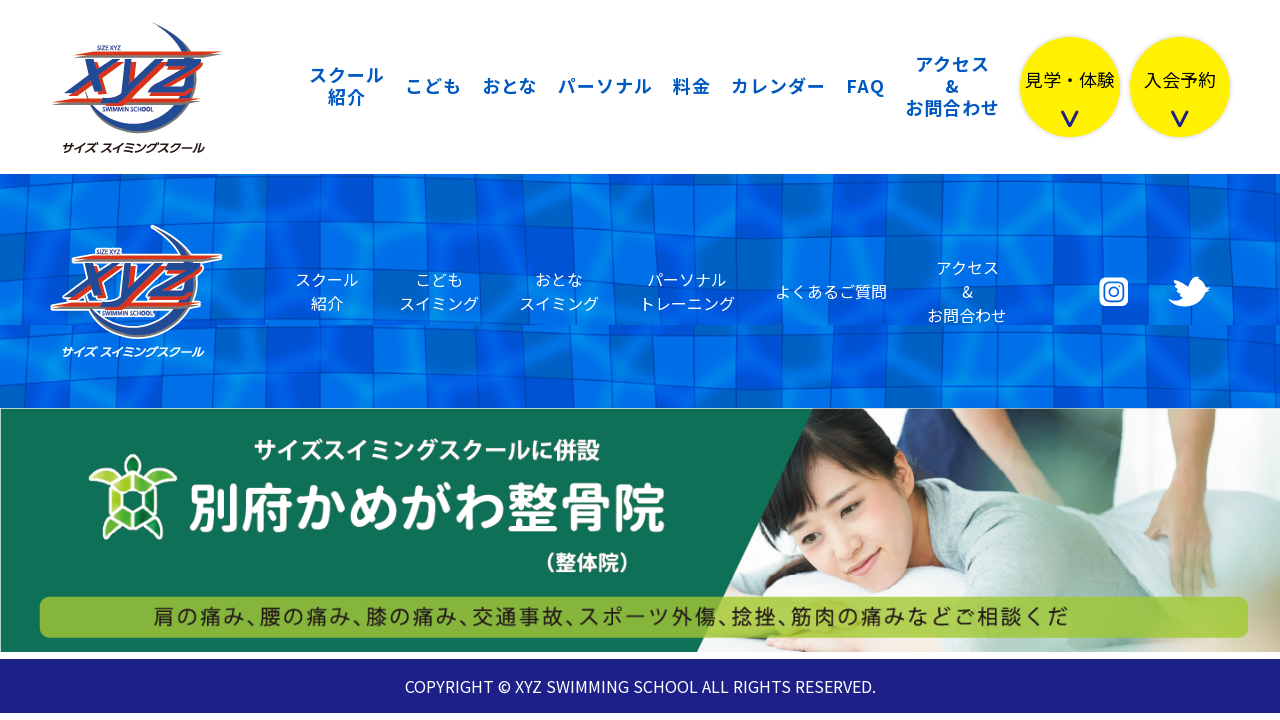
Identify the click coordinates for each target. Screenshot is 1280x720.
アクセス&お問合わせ (952, 85)
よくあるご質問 (831, 291)
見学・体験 (1070, 80)
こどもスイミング (439, 291)
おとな (510, 85)
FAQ (865, 85)
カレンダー (778, 85)
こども (433, 85)
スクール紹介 (347, 85)
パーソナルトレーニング (687, 291)
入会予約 (1180, 80)
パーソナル (605, 85)
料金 (692, 85)
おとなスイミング (559, 291)
